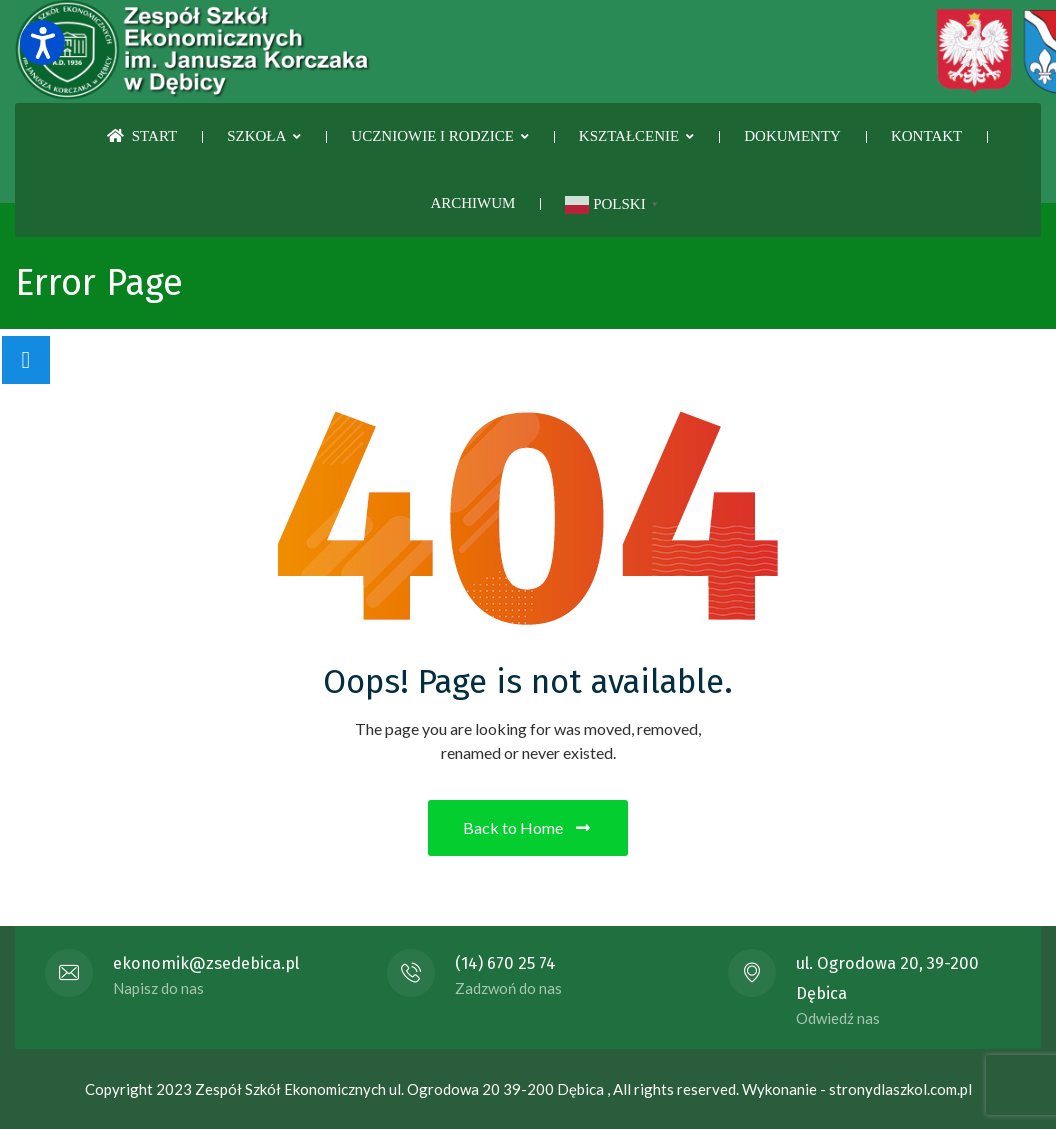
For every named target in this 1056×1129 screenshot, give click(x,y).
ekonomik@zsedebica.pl (206, 963)
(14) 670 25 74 (505, 963)
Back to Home (528, 827)
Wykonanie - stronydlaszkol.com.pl (857, 1089)
